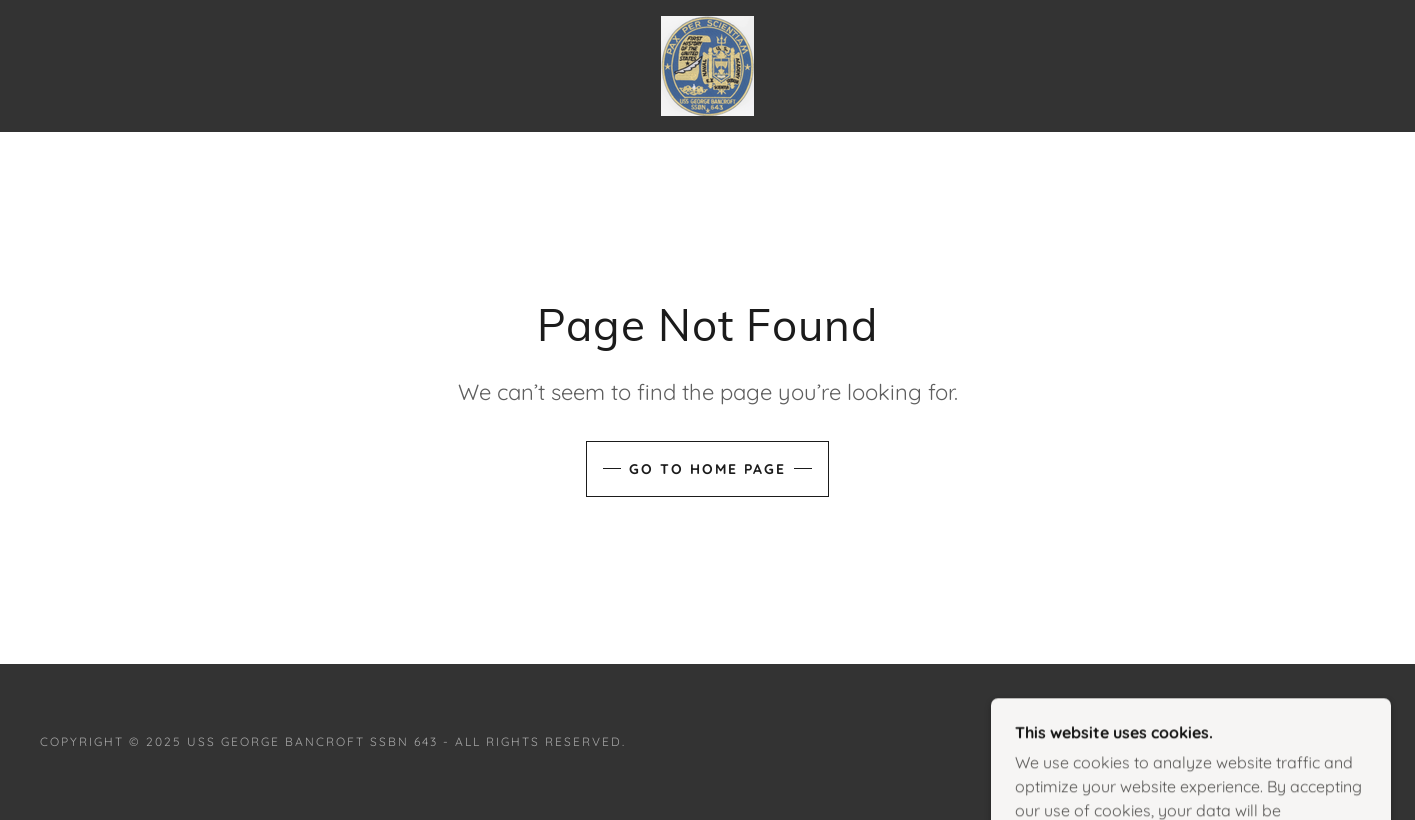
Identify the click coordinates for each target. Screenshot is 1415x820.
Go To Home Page (707, 469)
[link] (707, 64)
